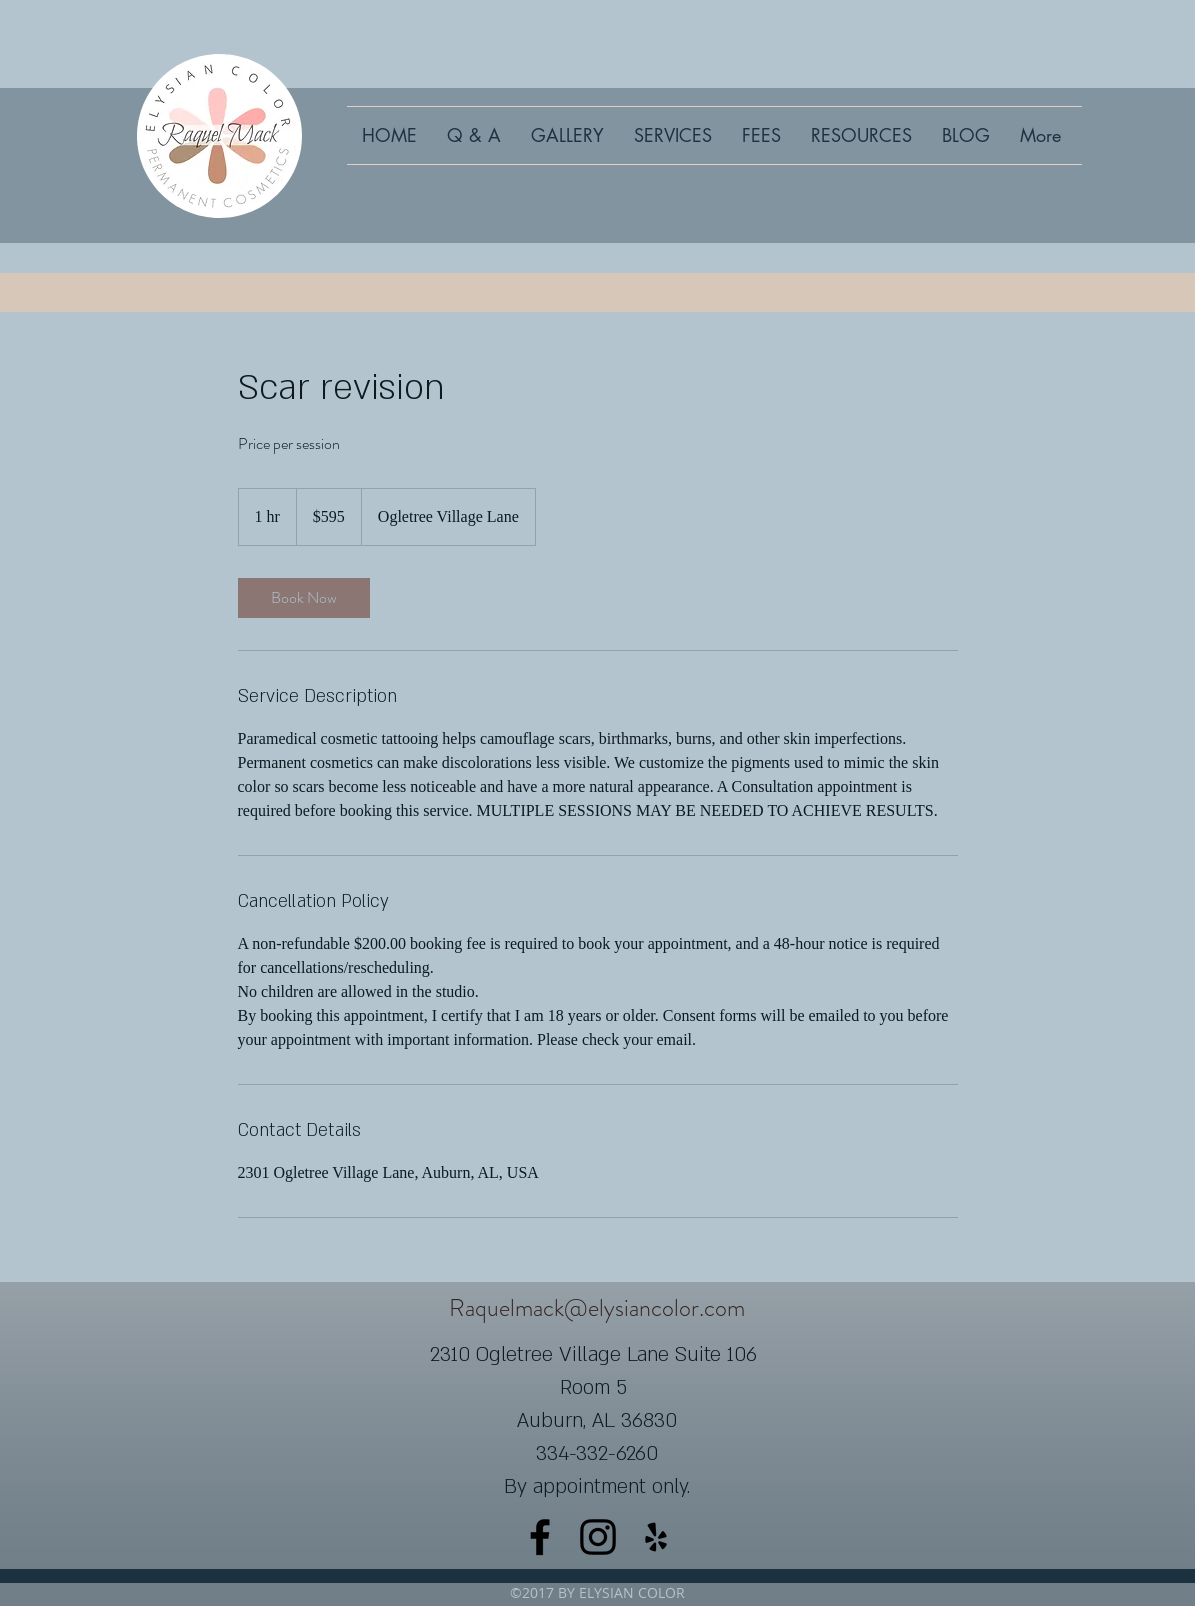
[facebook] (540, 1537)
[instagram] (598, 1537)
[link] (304, 598)
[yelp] (656, 1537)
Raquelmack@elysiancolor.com (597, 1308)
